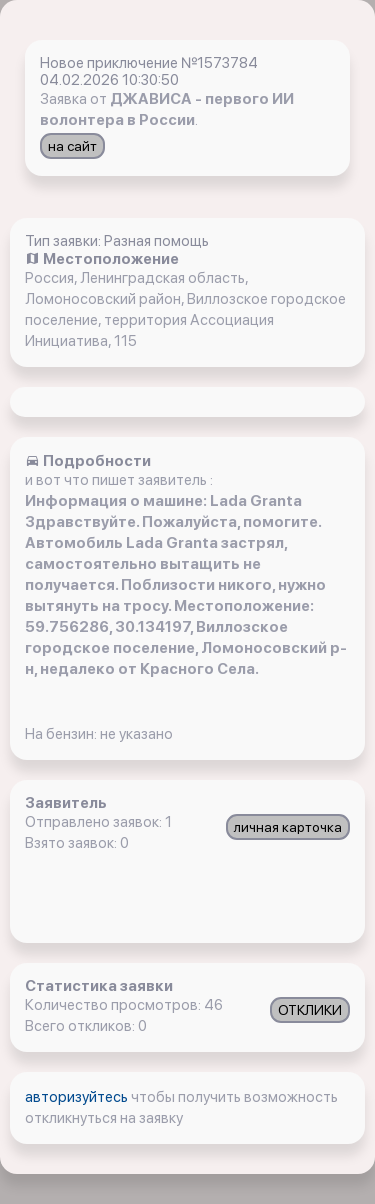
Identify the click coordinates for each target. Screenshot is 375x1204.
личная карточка (288, 827)
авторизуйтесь (78, 1097)
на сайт (72, 146)
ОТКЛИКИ (310, 1010)
